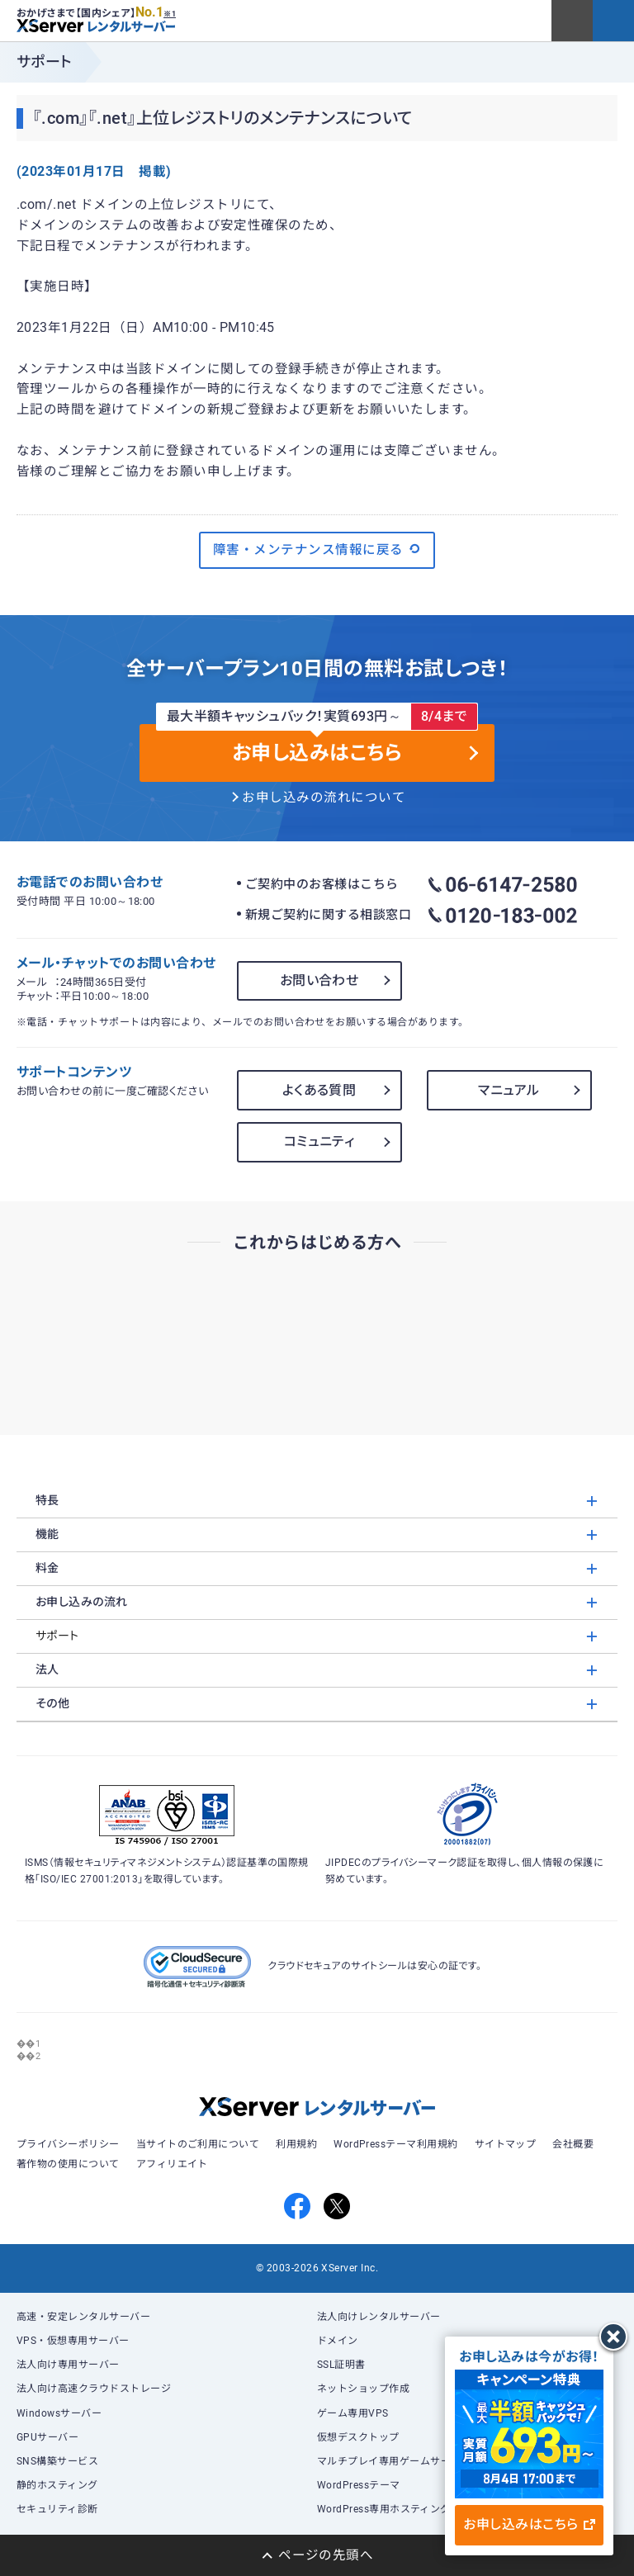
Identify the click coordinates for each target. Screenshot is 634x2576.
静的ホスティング (57, 2485)
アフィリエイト (172, 2164)
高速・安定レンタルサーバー (83, 2317)
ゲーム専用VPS (353, 2413)
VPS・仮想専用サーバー (73, 2340)
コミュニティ (319, 1141)
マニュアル (508, 1090)
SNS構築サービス (57, 2461)
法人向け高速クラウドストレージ (94, 2388)
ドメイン (337, 2340)
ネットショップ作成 (363, 2388)
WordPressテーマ (358, 2485)
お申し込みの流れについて (323, 797)
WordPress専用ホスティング (384, 2509)
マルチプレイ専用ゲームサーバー (394, 2461)
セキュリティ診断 (57, 2509)
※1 (169, 14)
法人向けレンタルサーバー (379, 2317)
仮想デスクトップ (358, 2437)
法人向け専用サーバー (68, 2364)
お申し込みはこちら (528, 2524)
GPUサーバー (47, 2437)
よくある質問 (319, 1090)
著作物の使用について (68, 2164)
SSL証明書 (341, 2364)
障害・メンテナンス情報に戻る (317, 549)
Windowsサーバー (59, 2413)
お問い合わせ (319, 980)
